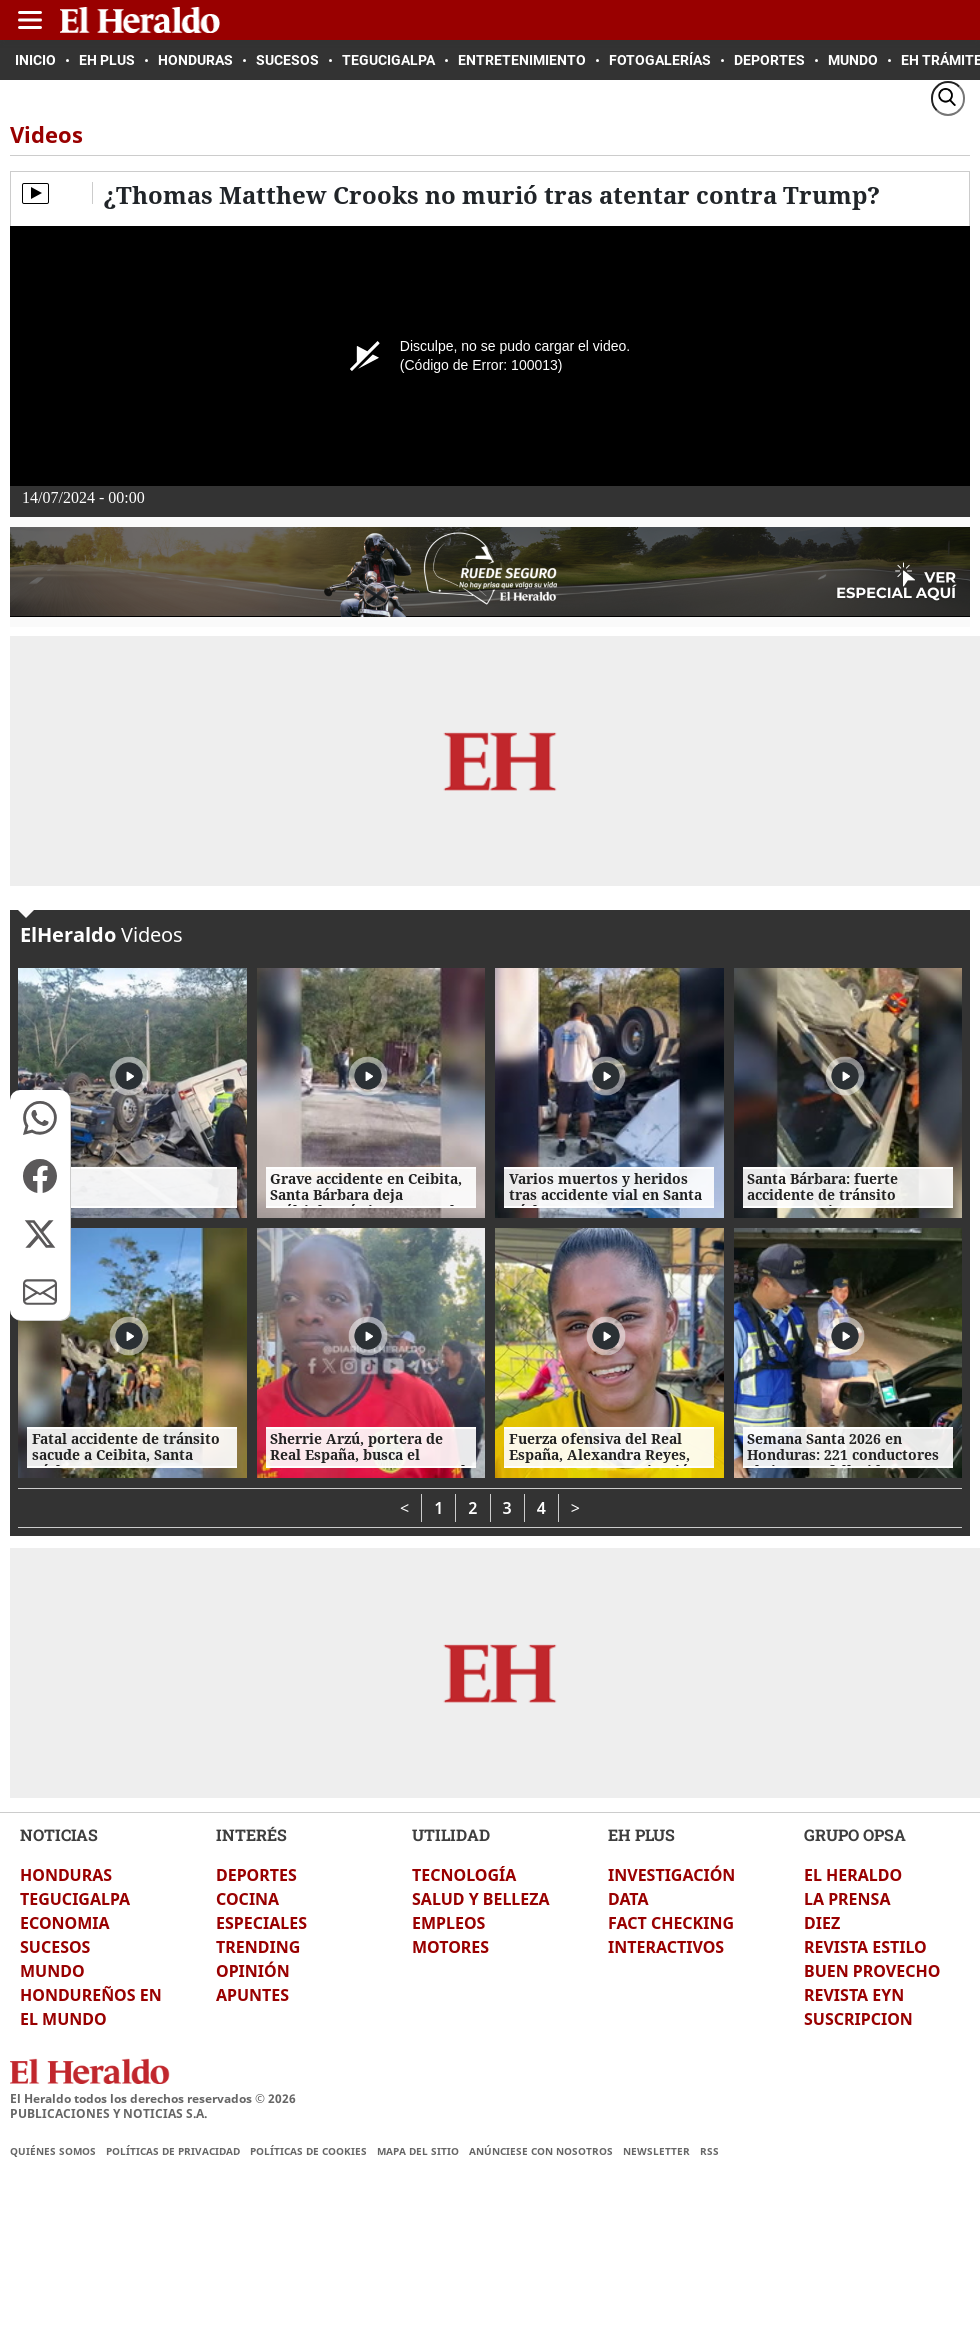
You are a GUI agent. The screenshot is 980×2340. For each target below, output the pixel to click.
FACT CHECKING (671, 1923)
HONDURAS (66, 1875)
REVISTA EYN (854, 1995)
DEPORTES (256, 1875)
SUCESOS (55, 1947)
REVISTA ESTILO (865, 1947)
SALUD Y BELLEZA (481, 1899)
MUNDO (52, 1971)
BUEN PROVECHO (872, 1971)
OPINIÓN (253, 1971)
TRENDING (258, 1947)
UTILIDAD (451, 1834)
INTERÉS (251, 1834)
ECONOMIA (65, 1923)
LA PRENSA (847, 1899)
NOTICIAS (59, 1834)
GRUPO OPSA (855, 1834)
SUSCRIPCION (858, 2019)
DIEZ (822, 1923)
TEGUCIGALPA (75, 1899)
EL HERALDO (853, 1875)
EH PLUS (641, 1834)
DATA (628, 1899)
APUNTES (252, 1995)
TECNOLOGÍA (464, 1875)
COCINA (247, 1899)
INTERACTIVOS (666, 1947)
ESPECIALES (261, 1923)
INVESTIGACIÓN (671, 1875)
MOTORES (450, 1947)
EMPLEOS (448, 1923)
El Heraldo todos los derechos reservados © (153, 2098)
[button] (40, 1118)
